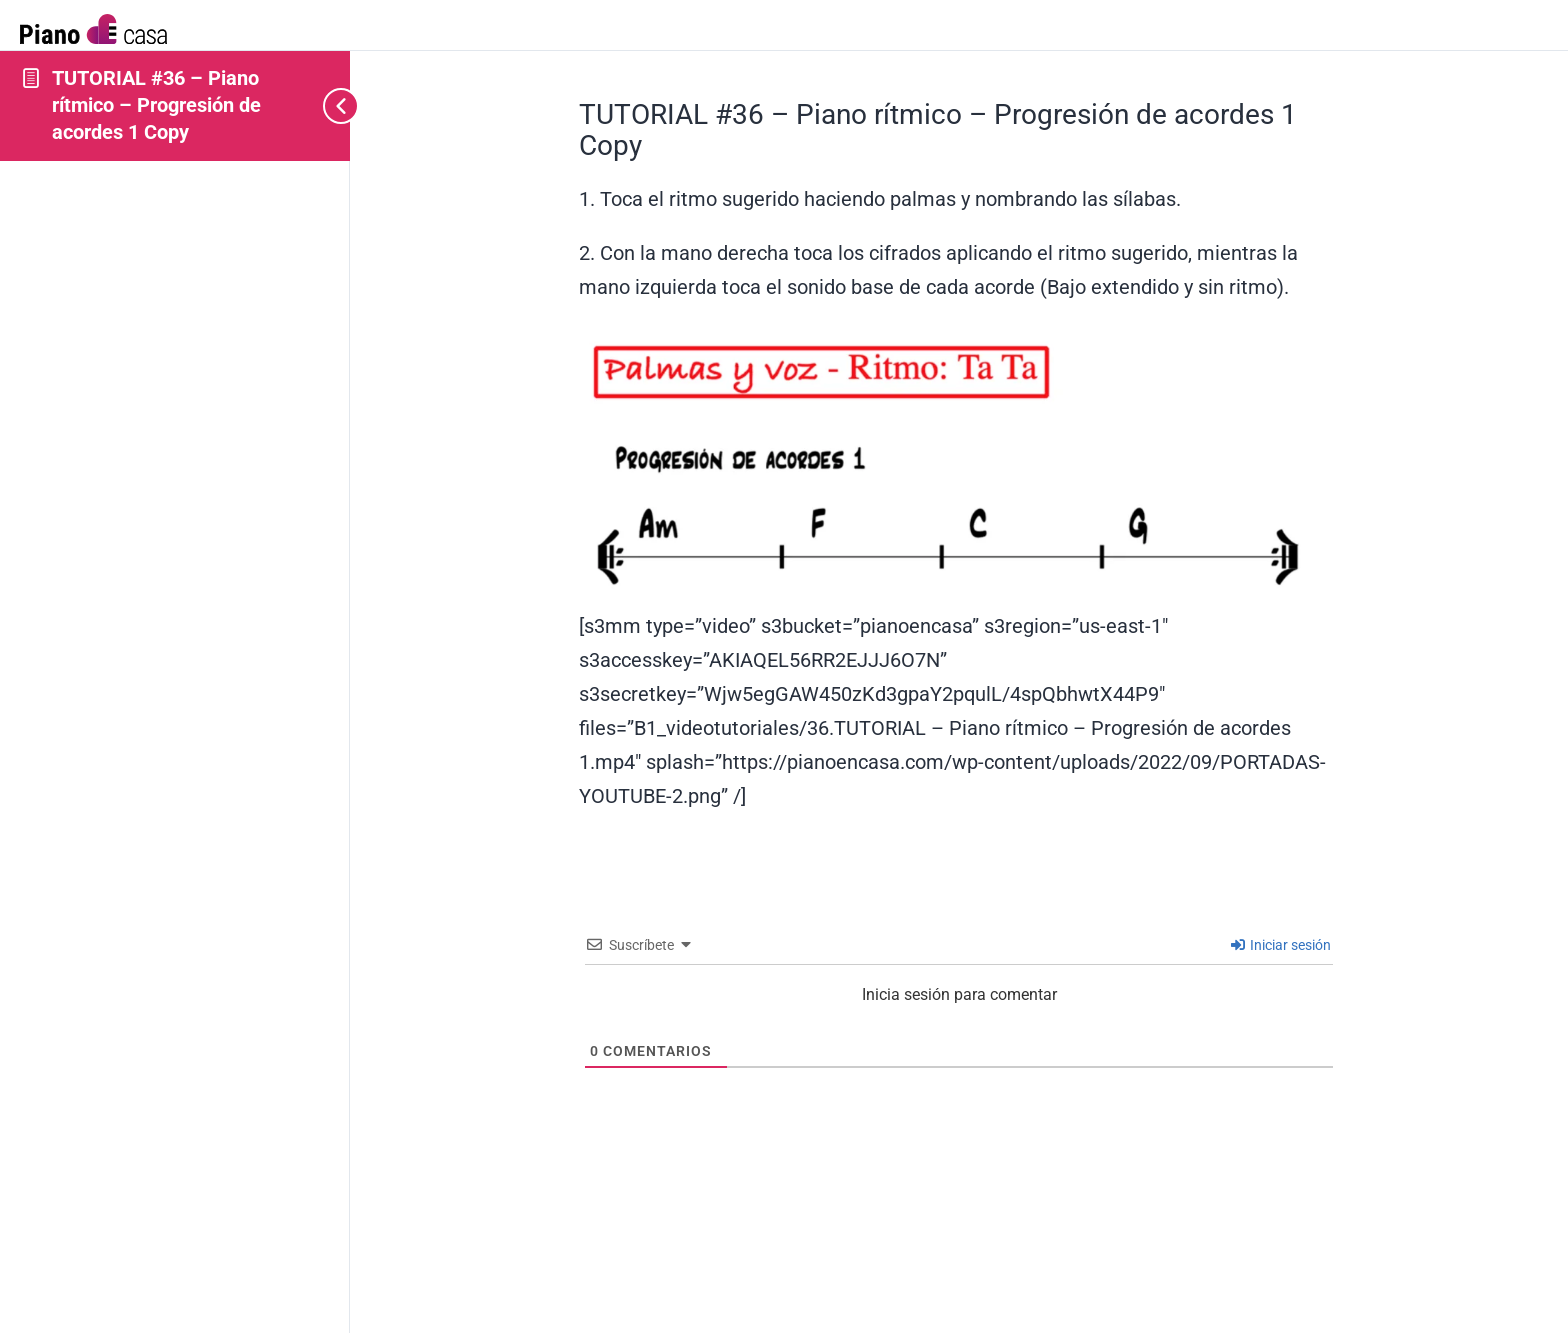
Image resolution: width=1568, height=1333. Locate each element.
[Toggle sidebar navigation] (320, 105)
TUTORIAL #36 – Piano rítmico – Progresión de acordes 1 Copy (156, 105)
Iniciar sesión (1281, 945)
